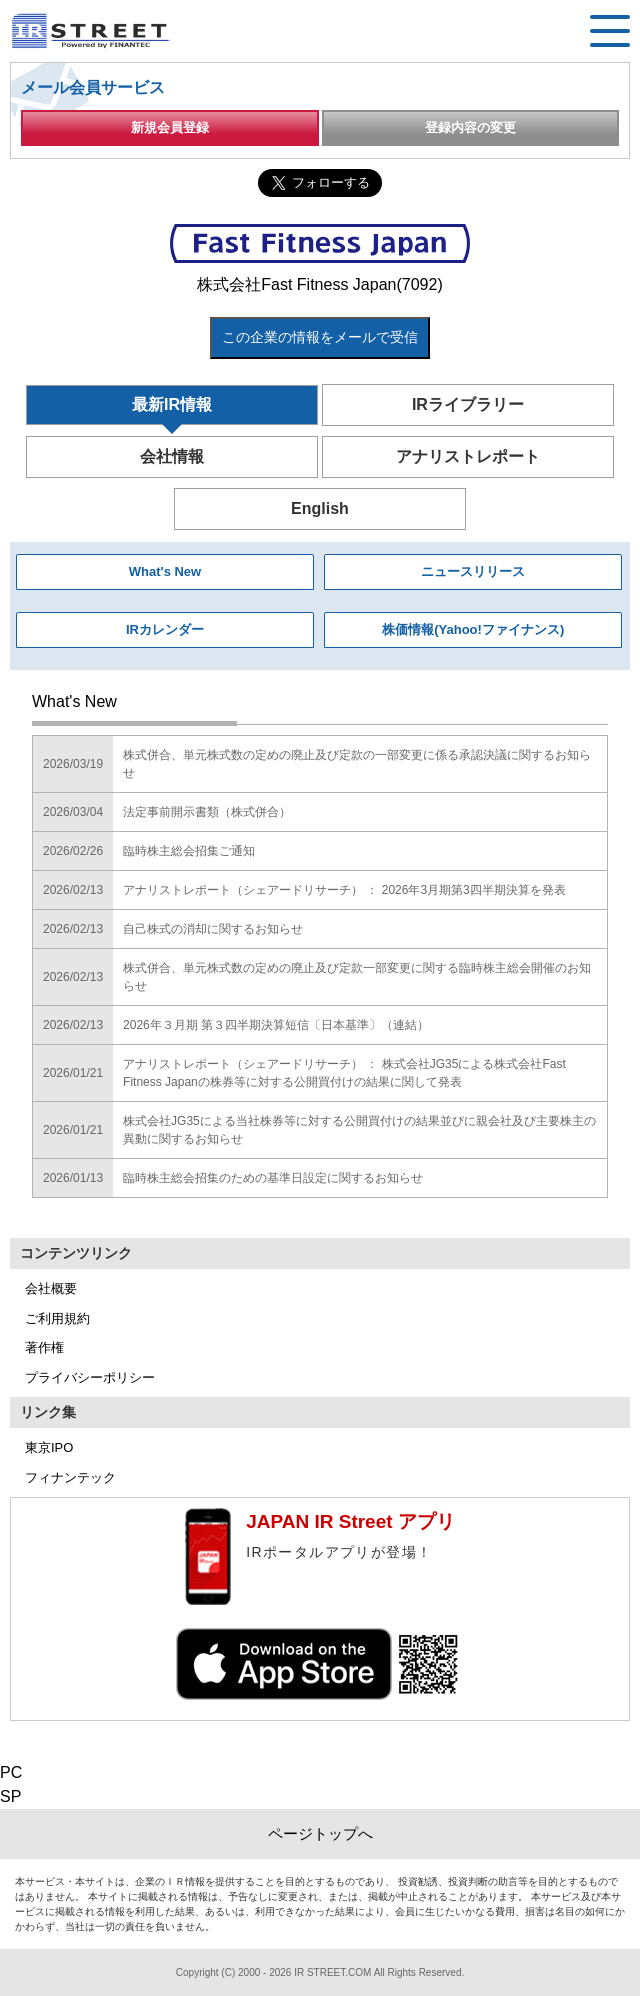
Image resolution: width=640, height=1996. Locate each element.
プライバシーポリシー (90, 1377)
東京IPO (49, 1447)
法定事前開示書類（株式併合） (207, 812)
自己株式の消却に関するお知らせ (213, 929)
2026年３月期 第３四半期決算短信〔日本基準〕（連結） (276, 1025)
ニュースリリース (473, 571)
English (320, 508)
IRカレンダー (165, 629)
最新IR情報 (172, 404)
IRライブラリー (468, 404)
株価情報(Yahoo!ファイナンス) (473, 629)
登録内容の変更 (470, 127)
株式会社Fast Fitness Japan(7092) (319, 284)
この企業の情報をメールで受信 (320, 337)
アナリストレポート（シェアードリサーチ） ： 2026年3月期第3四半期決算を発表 (344, 890)
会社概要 (51, 1288)
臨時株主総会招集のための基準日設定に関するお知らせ (273, 1178)
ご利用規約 (57, 1318)
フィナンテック (70, 1477)
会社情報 (172, 456)
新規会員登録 (170, 127)
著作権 (44, 1347)
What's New (165, 571)
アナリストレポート (468, 456)
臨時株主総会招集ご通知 (189, 851)
